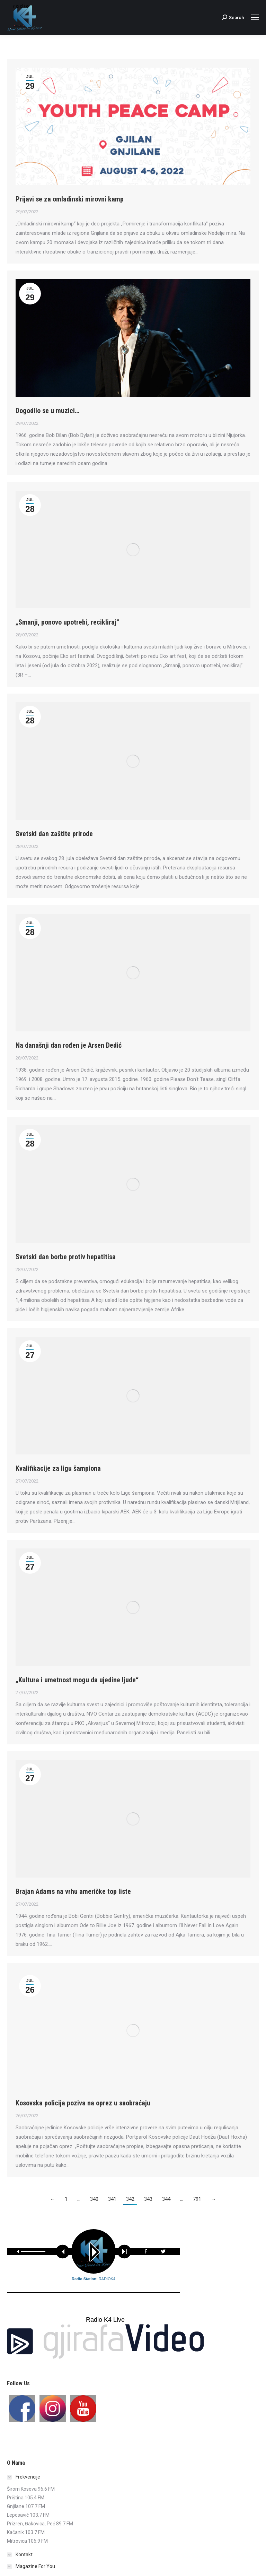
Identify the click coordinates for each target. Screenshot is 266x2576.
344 (166, 2199)
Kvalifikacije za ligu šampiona (58, 1468)
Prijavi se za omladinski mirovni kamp (70, 199)
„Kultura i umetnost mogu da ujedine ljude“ (77, 1680)
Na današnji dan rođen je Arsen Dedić (69, 1045)
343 (148, 2199)
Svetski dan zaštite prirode (54, 834)
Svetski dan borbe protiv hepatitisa (66, 1257)
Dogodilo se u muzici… (47, 410)
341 (112, 2199)
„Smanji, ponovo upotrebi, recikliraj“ (67, 622)
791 (197, 2199)
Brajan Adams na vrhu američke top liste (73, 1891)
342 (130, 2199)
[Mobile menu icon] (255, 17)
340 (94, 2199)
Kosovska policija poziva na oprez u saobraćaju (83, 2103)
